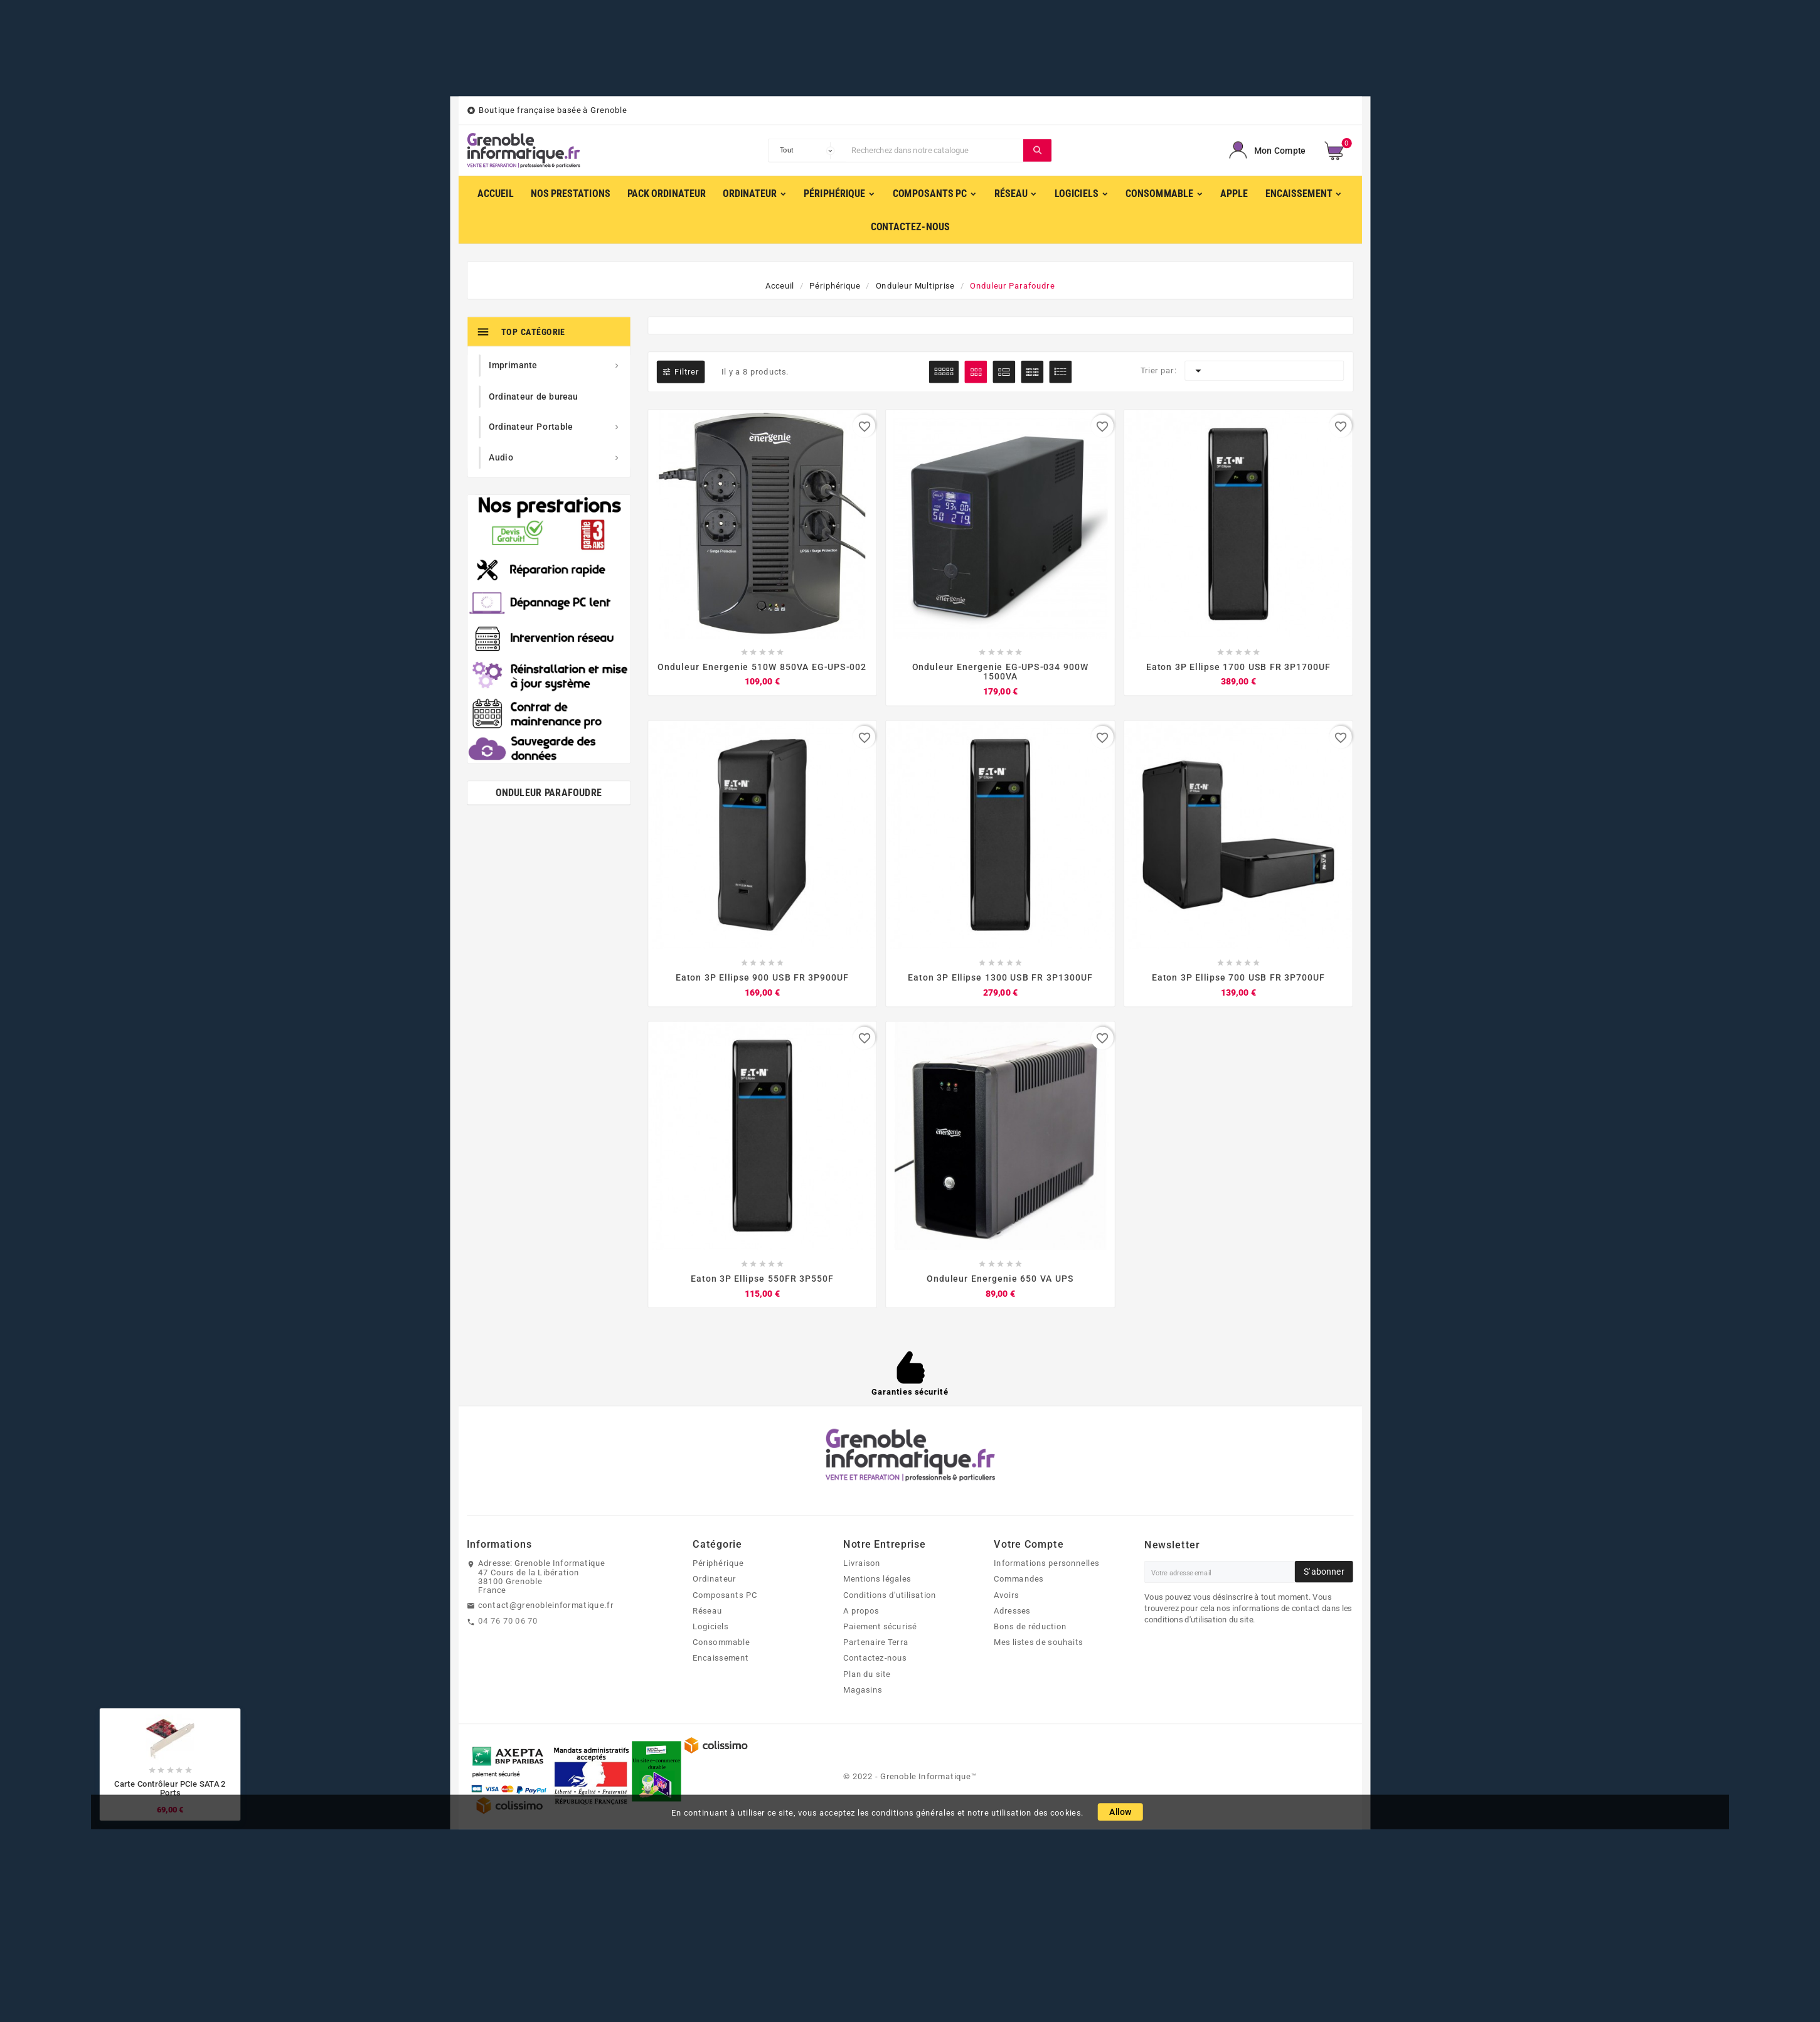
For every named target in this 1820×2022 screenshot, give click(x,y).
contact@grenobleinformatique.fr (546, 1604)
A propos (861, 1610)
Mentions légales (877, 1579)
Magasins (862, 1689)
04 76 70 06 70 (508, 1620)
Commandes (1018, 1579)
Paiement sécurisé (880, 1626)
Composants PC (725, 1594)
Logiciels (710, 1626)
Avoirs (1006, 1594)
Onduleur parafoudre (549, 793)
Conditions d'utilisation (890, 1594)
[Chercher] (934, 150)
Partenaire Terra (875, 1641)
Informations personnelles (1046, 1562)
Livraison (861, 1562)
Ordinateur (714, 1579)
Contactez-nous (875, 1658)
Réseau (707, 1610)
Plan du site (867, 1673)
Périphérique (718, 1562)
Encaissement (720, 1658)
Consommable (721, 1641)
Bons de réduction (1030, 1626)
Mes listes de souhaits (1038, 1641)
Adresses (1012, 1610)
